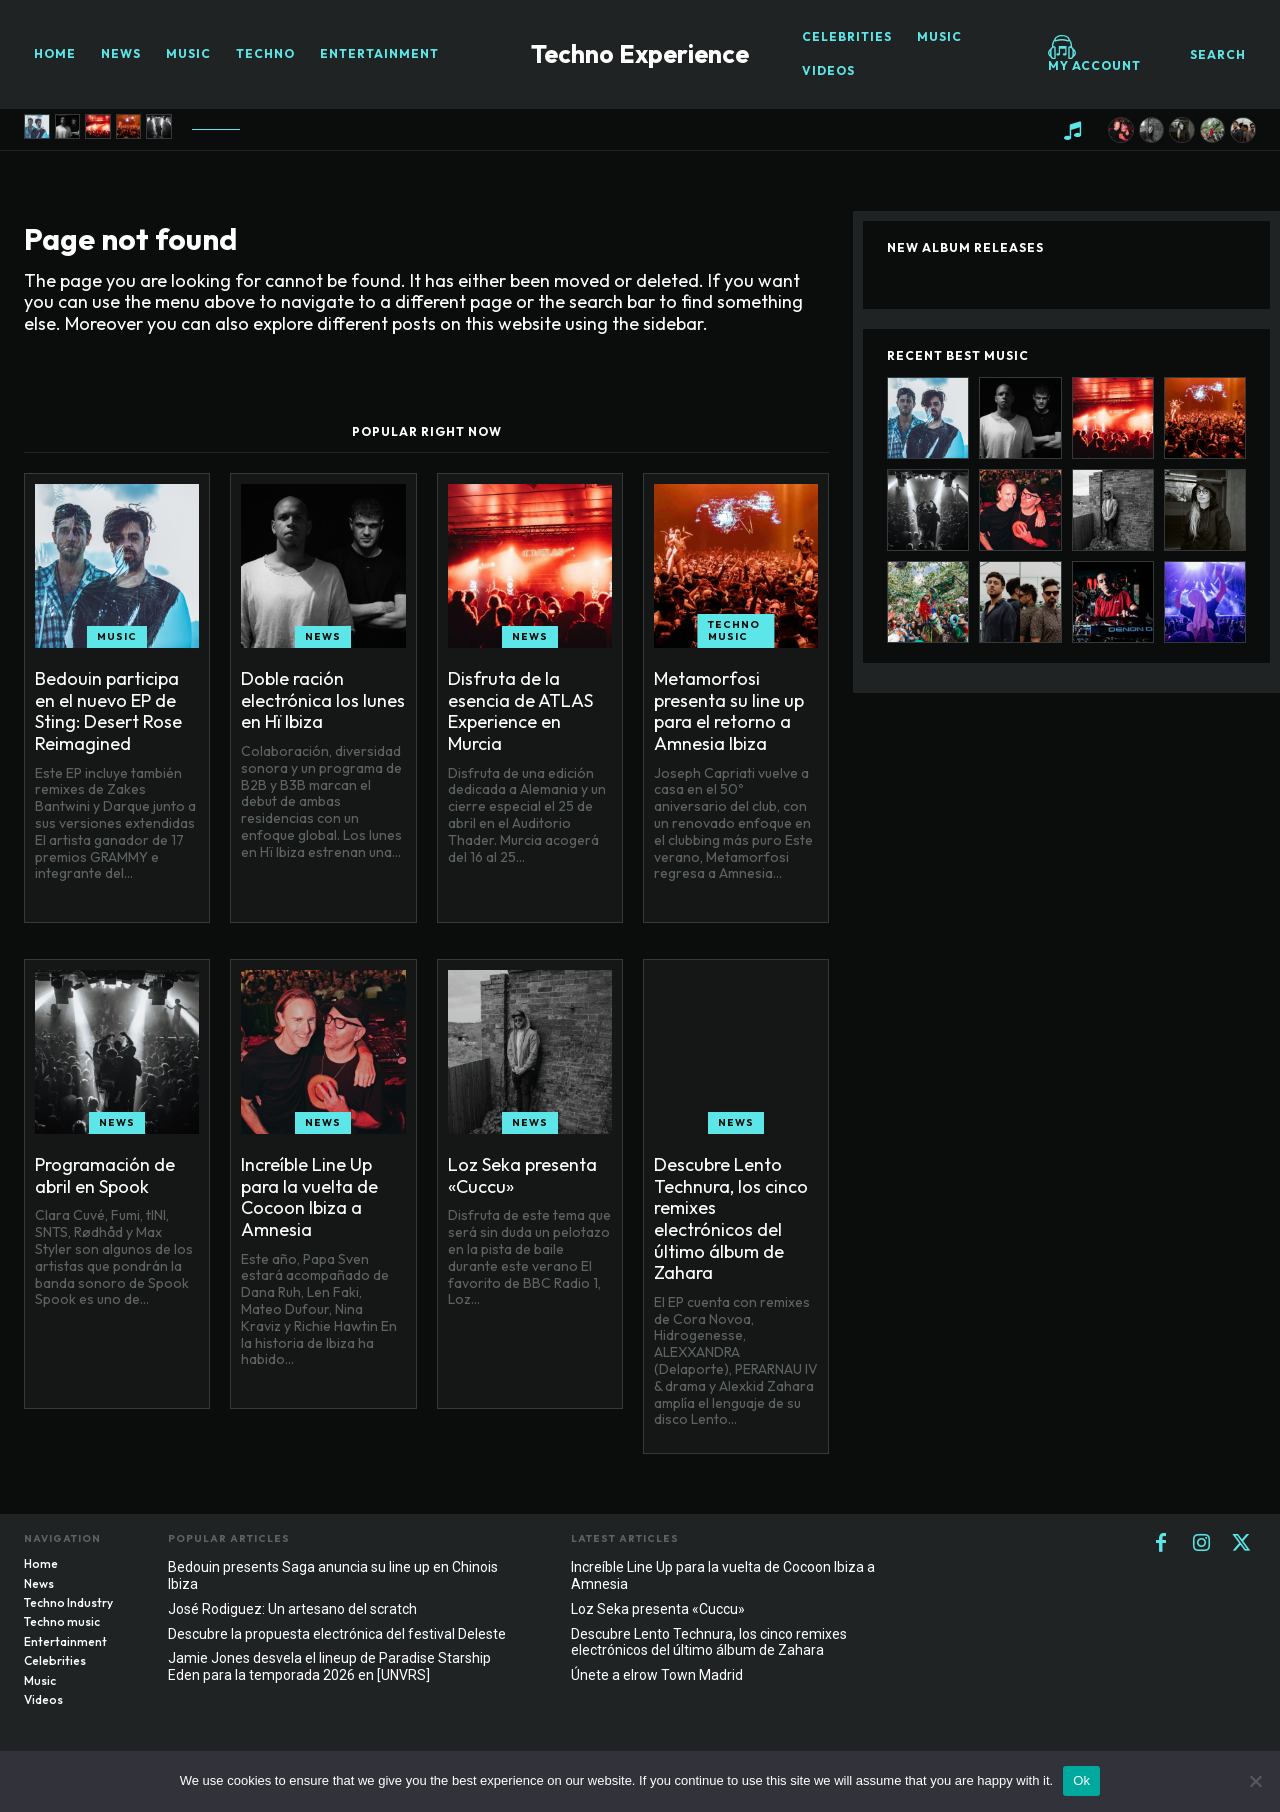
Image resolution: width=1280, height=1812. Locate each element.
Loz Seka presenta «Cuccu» (522, 1175)
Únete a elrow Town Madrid (657, 1675)
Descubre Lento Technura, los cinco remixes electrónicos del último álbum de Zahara (731, 1218)
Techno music (734, 630)
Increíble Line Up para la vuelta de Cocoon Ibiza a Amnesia (309, 1197)
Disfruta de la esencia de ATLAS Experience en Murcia (520, 711)
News (323, 636)
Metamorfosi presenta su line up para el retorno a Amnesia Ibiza (729, 711)
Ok (1081, 1780)
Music (117, 636)
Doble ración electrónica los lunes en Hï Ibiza (323, 700)
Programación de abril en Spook (105, 1175)
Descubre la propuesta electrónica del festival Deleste (337, 1634)
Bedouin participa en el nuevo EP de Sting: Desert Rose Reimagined (108, 711)
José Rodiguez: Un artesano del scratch (292, 1609)
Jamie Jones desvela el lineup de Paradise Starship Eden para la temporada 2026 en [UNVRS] (329, 1666)
